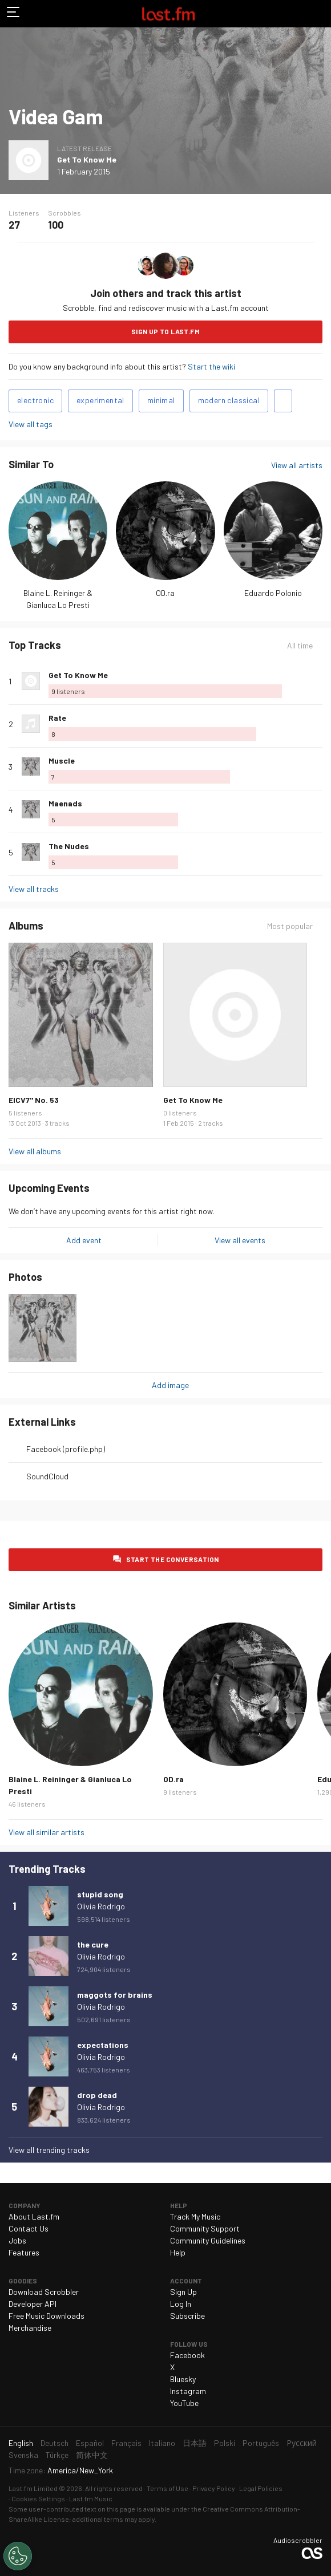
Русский (301, 2443)
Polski (224, 2443)
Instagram (188, 2391)
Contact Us (29, 2228)
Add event (84, 1240)
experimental (100, 400)
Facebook (187, 2355)
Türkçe (57, 2455)
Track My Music (195, 2216)
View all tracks (34, 889)
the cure (92, 1944)
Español (90, 2443)
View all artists (296, 465)
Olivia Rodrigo (101, 1906)
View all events (240, 1240)
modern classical (229, 400)
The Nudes (69, 846)
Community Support (205, 2228)
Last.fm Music (90, 2498)
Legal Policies (260, 2488)
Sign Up (183, 2292)
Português (261, 2443)
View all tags (31, 424)
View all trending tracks (49, 2150)
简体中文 (92, 2455)
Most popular (290, 926)
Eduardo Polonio (273, 593)
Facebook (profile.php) (65, 1449)
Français (126, 2443)
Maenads (65, 803)
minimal (161, 400)
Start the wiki (211, 366)
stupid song (100, 1894)
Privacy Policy (213, 2488)
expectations (102, 2045)
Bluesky (183, 2379)
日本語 (195, 2443)
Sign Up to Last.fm (165, 331)
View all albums (35, 1151)
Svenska (23, 2455)
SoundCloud (47, 1476)
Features (24, 2252)
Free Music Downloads (46, 2316)
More (318, 681)
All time (300, 645)
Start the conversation (172, 1559)
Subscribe (187, 2316)
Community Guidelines (207, 2240)
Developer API (32, 2304)
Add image (170, 1385)
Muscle (62, 760)
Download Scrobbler (44, 2292)
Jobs (17, 2240)
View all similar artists (46, 1832)
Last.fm (168, 13)
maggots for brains (114, 1994)
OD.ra (165, 593)
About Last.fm (34, 2216)
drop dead (97, 2095)
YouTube (184, 2403)
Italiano (162, 2443)
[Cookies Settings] (17, 2556)
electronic (35, 400)
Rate (57, 718)
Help (177, 2252)
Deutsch (54, 2443)
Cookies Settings (38, 2498)
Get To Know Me (86, 159)
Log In (180, 2304)
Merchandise (30, 2327)
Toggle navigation (13, 13)
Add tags (283, 401)
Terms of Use (167, 2488)
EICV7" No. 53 (34, 1100)
